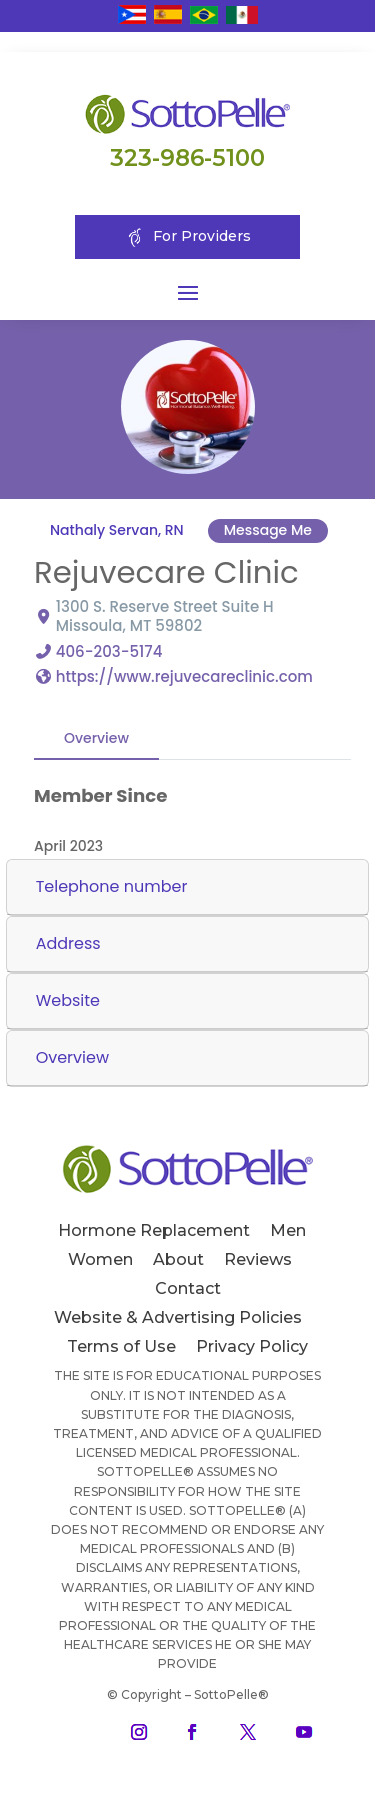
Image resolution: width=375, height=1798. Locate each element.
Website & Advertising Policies (178, 1317)
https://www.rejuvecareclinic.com (184, 675)
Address (68, 943)
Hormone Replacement (154, 1230)
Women (100, 1259)
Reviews (258, 1259)
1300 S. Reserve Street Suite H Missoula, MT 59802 (165, 615)
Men (288, 1230)
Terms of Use (121, 1346)
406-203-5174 (109, 650)
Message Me (267, 530)
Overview (96, 737)
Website (68, 1000)
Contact (188, 1288)
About (178, 1259)
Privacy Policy (252, 1346)
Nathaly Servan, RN (117, 530)
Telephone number (112, 886)
